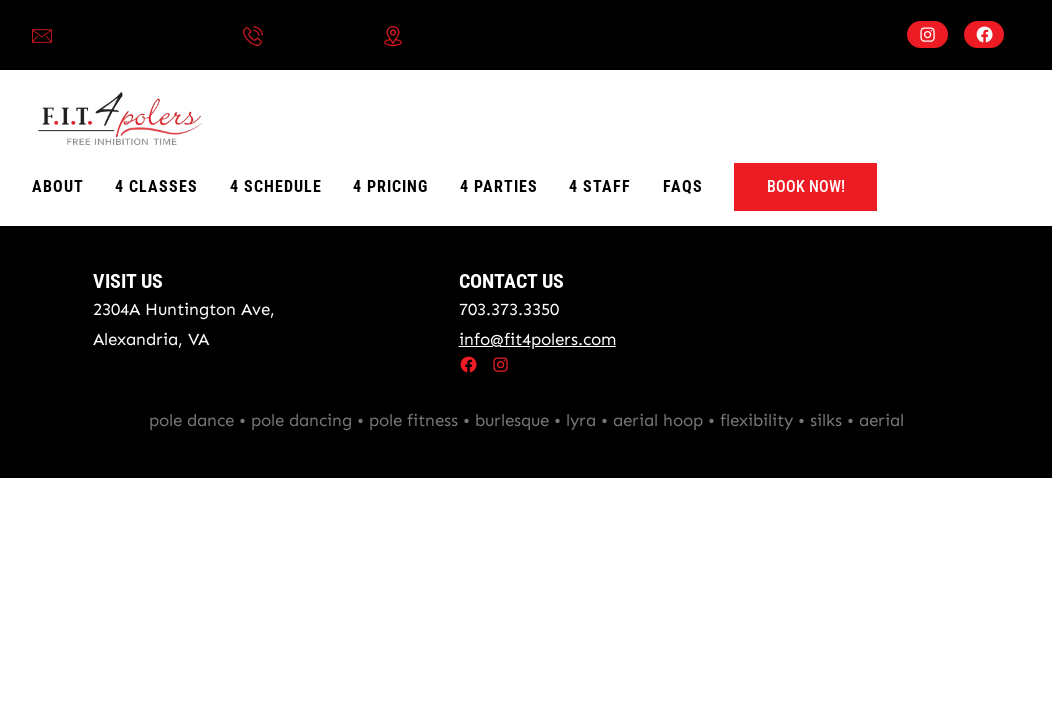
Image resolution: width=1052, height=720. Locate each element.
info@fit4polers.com (139, 35)
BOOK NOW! (806, 186)
